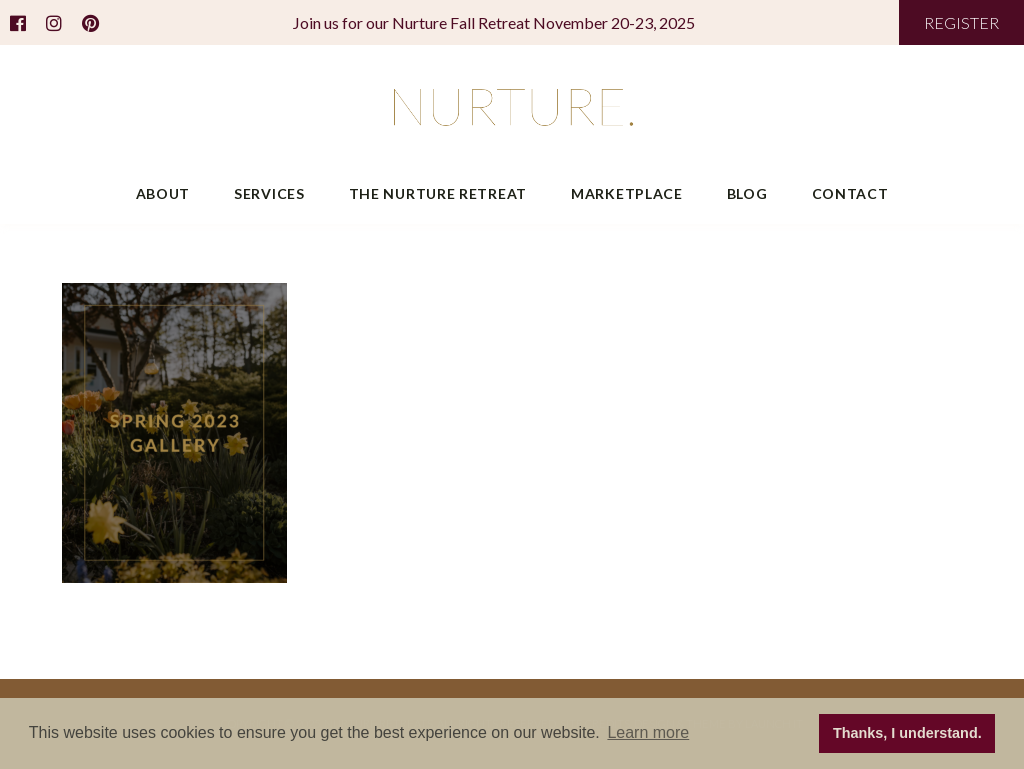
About (163, 193)
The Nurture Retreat (438, 193)
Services (269, 193)
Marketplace (627, 193)
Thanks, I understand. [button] (907, 733)
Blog (747, 193)
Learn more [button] (648, 732)
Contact (850, 193)
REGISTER (961, 22)
